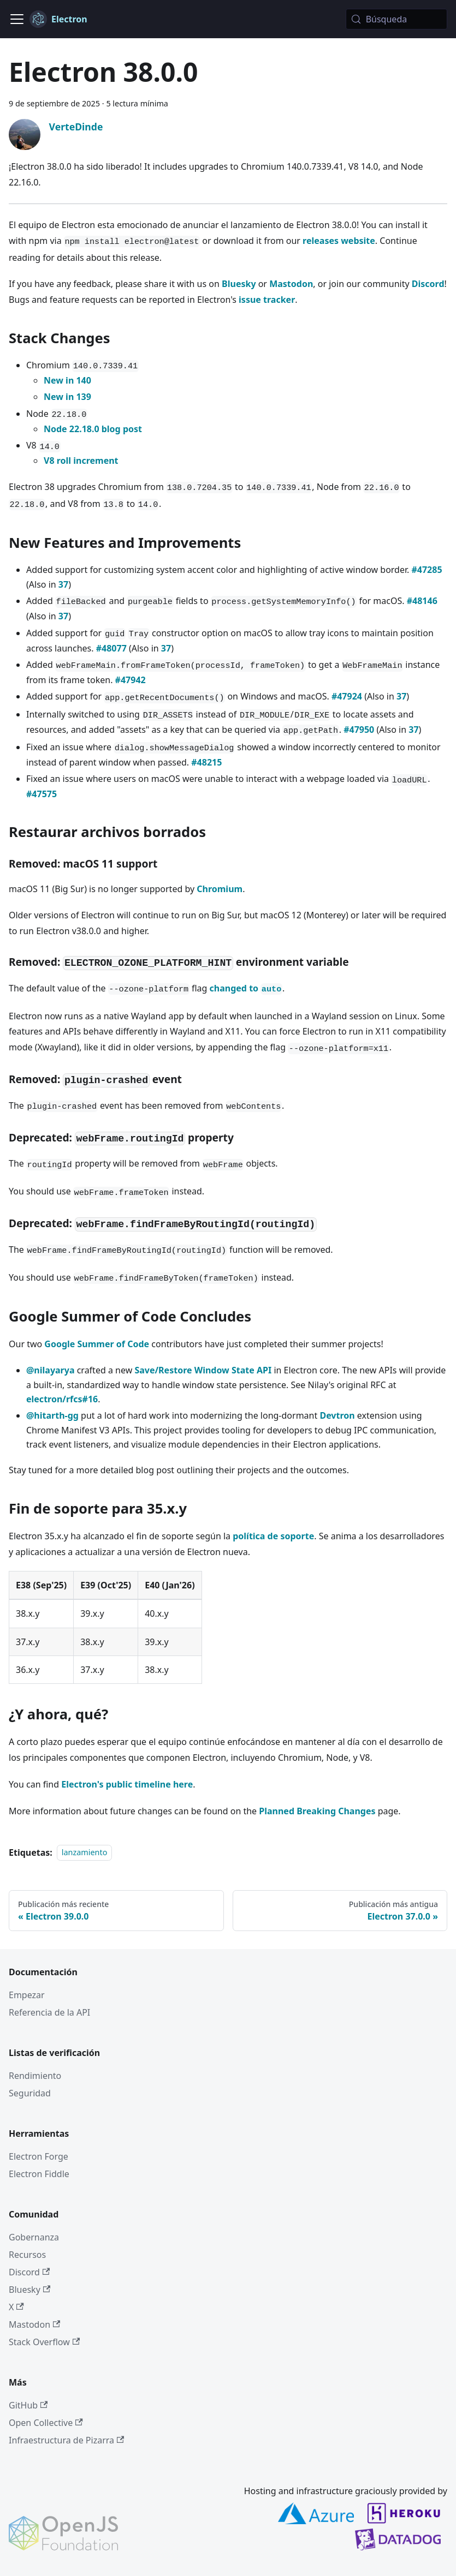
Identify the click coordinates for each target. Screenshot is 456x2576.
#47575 (41, 794)
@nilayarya (50, 1370)
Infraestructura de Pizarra (66, 2440)
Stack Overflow (44, 2342)
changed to (246, 988)
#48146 (422, 601)
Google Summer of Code (96, 1344)
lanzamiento (85, 1853)
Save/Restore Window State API (202, 1370)
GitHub (28, 2405)
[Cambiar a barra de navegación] (17, 19)
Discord (428, 284)
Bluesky (239, 284)
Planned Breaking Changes (317, 1811)
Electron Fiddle (39, 2174)
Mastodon (291, 284)
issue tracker (267, 300)
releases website (339, 241)
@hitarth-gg (52, 1415)
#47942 (130, 680)
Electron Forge (38, 2156)
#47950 (359, 730)
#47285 (426, 570)
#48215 (206, 762)
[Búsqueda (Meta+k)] (396, 19)
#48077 (111, 648)
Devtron (336, 1415)
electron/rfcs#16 (62, 1399)
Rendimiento (35, 2076)
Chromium (219, 889)
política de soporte (273, 1536)
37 (63, 584)
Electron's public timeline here (127, 1784)
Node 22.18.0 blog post (93, 429)
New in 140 (67, 380)
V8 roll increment (81, 461)
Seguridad (30, 2093)
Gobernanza (34, 2237)
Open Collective (46, 2423)
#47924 (346, 696)
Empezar (27, 1995)
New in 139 (67, 397)
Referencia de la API (49, 2012)
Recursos (27, 2255)
